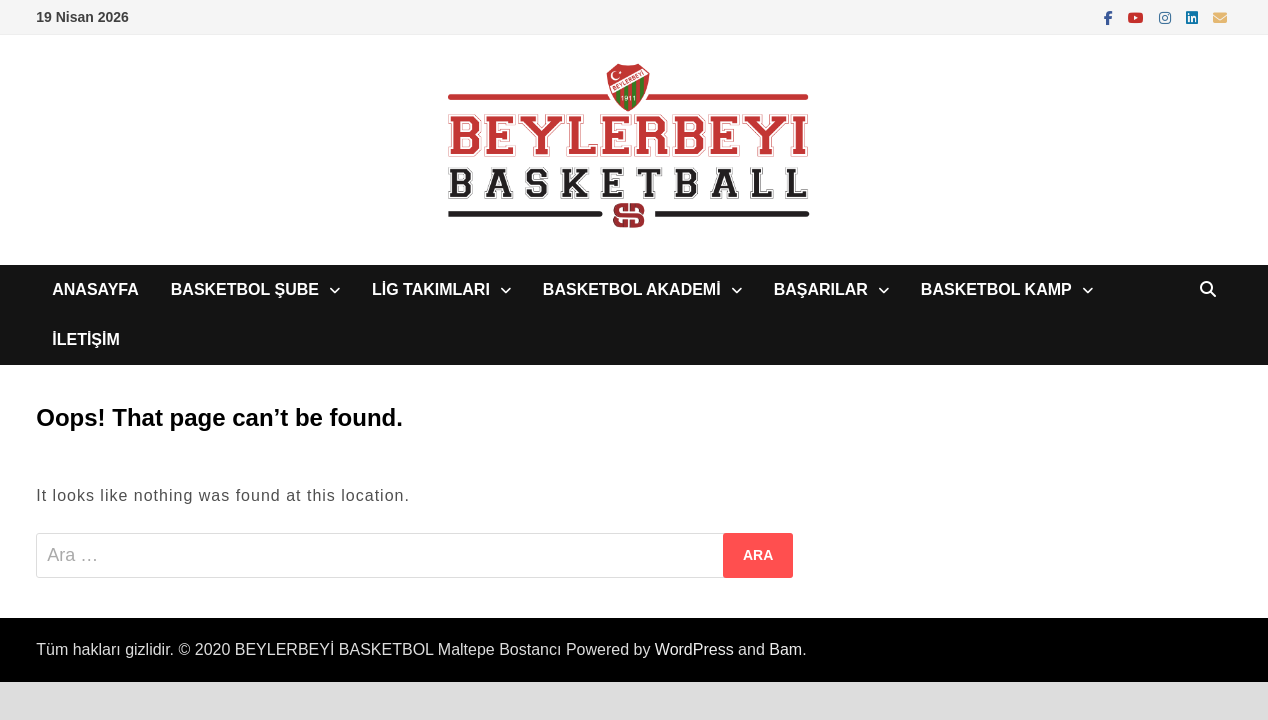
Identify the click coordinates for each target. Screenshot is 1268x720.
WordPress (694, 649)
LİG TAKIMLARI (431, 289)
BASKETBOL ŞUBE (245, 289)
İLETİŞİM (86, 339)
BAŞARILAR (821, 289)
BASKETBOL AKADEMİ (632, 289)
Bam (785, 649)
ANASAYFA (95, 289)
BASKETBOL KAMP (996, 289)
